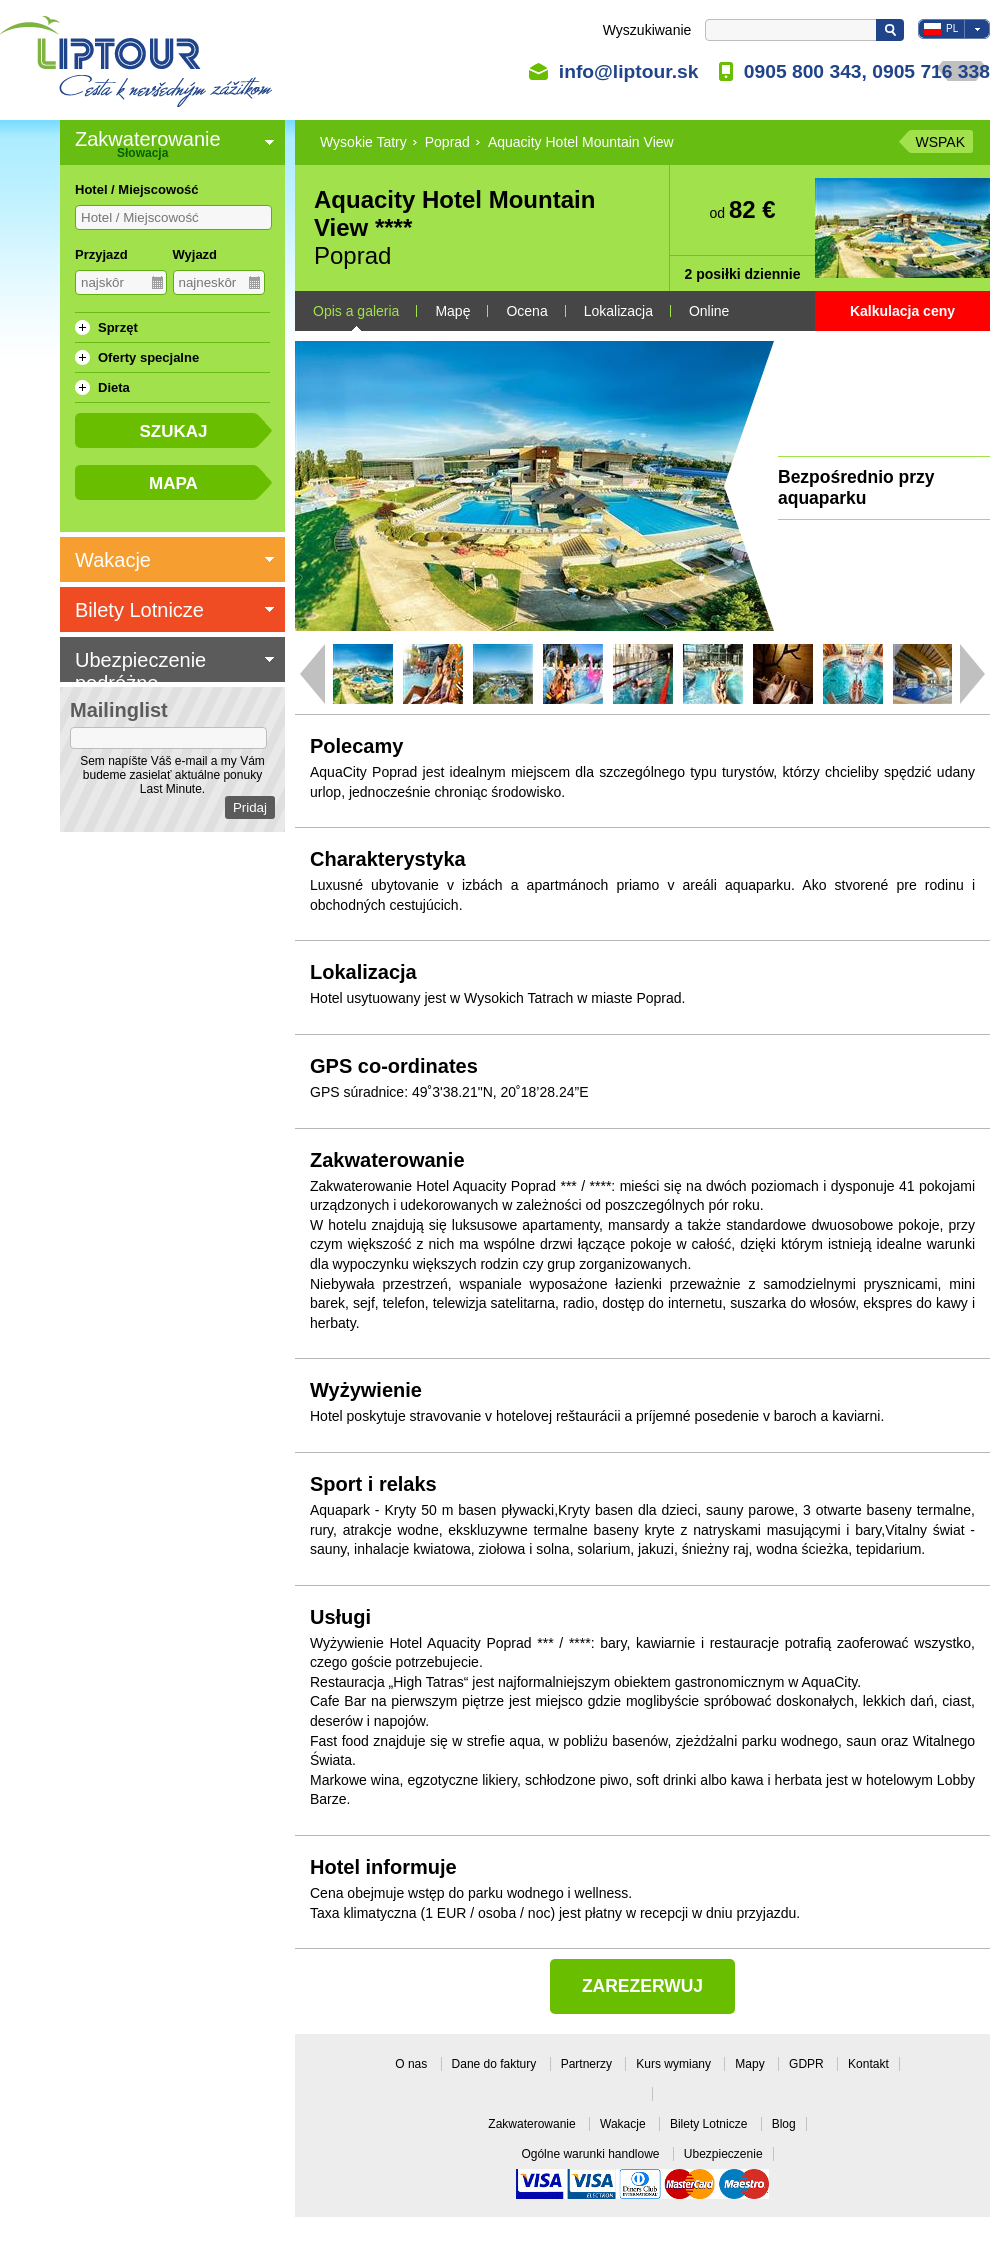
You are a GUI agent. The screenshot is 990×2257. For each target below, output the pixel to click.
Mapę (452, 311)
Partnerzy (588, 2064)
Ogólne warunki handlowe (591, 2154)
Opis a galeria (356, 311)
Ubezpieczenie (723, 2154)
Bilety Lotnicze (710, 2124)
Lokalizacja (618, 311)
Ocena (526, 311)
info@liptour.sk (629, 71)
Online (709, 311)
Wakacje (624, 2124)
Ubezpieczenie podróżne (140, 671)
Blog (784, 2124)
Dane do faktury (496, 2064)
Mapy (751, 2064)
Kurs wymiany (675, 2064)
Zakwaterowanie (533, 2124)
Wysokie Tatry (363, 142)
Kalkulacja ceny (902, 311)
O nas (412, 2064)
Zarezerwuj (642, 1986)
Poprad (447, 142)
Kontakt (868, 2064)
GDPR (808, 2064)
